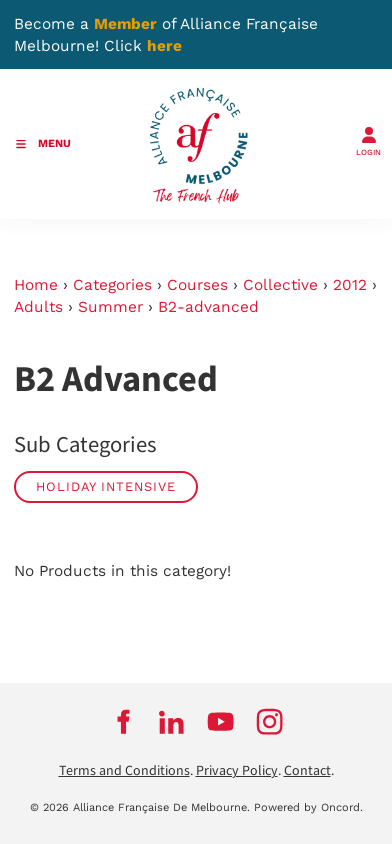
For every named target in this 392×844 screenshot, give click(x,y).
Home (36, 285)
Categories (112, 285)
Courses (197, 285)
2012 (350, 285)
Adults (38, 307)
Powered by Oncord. (308, 807)
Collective (280, 285)
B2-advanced (208, 307)
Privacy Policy (237, 771)
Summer (110, 307)
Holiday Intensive (106, 486)
